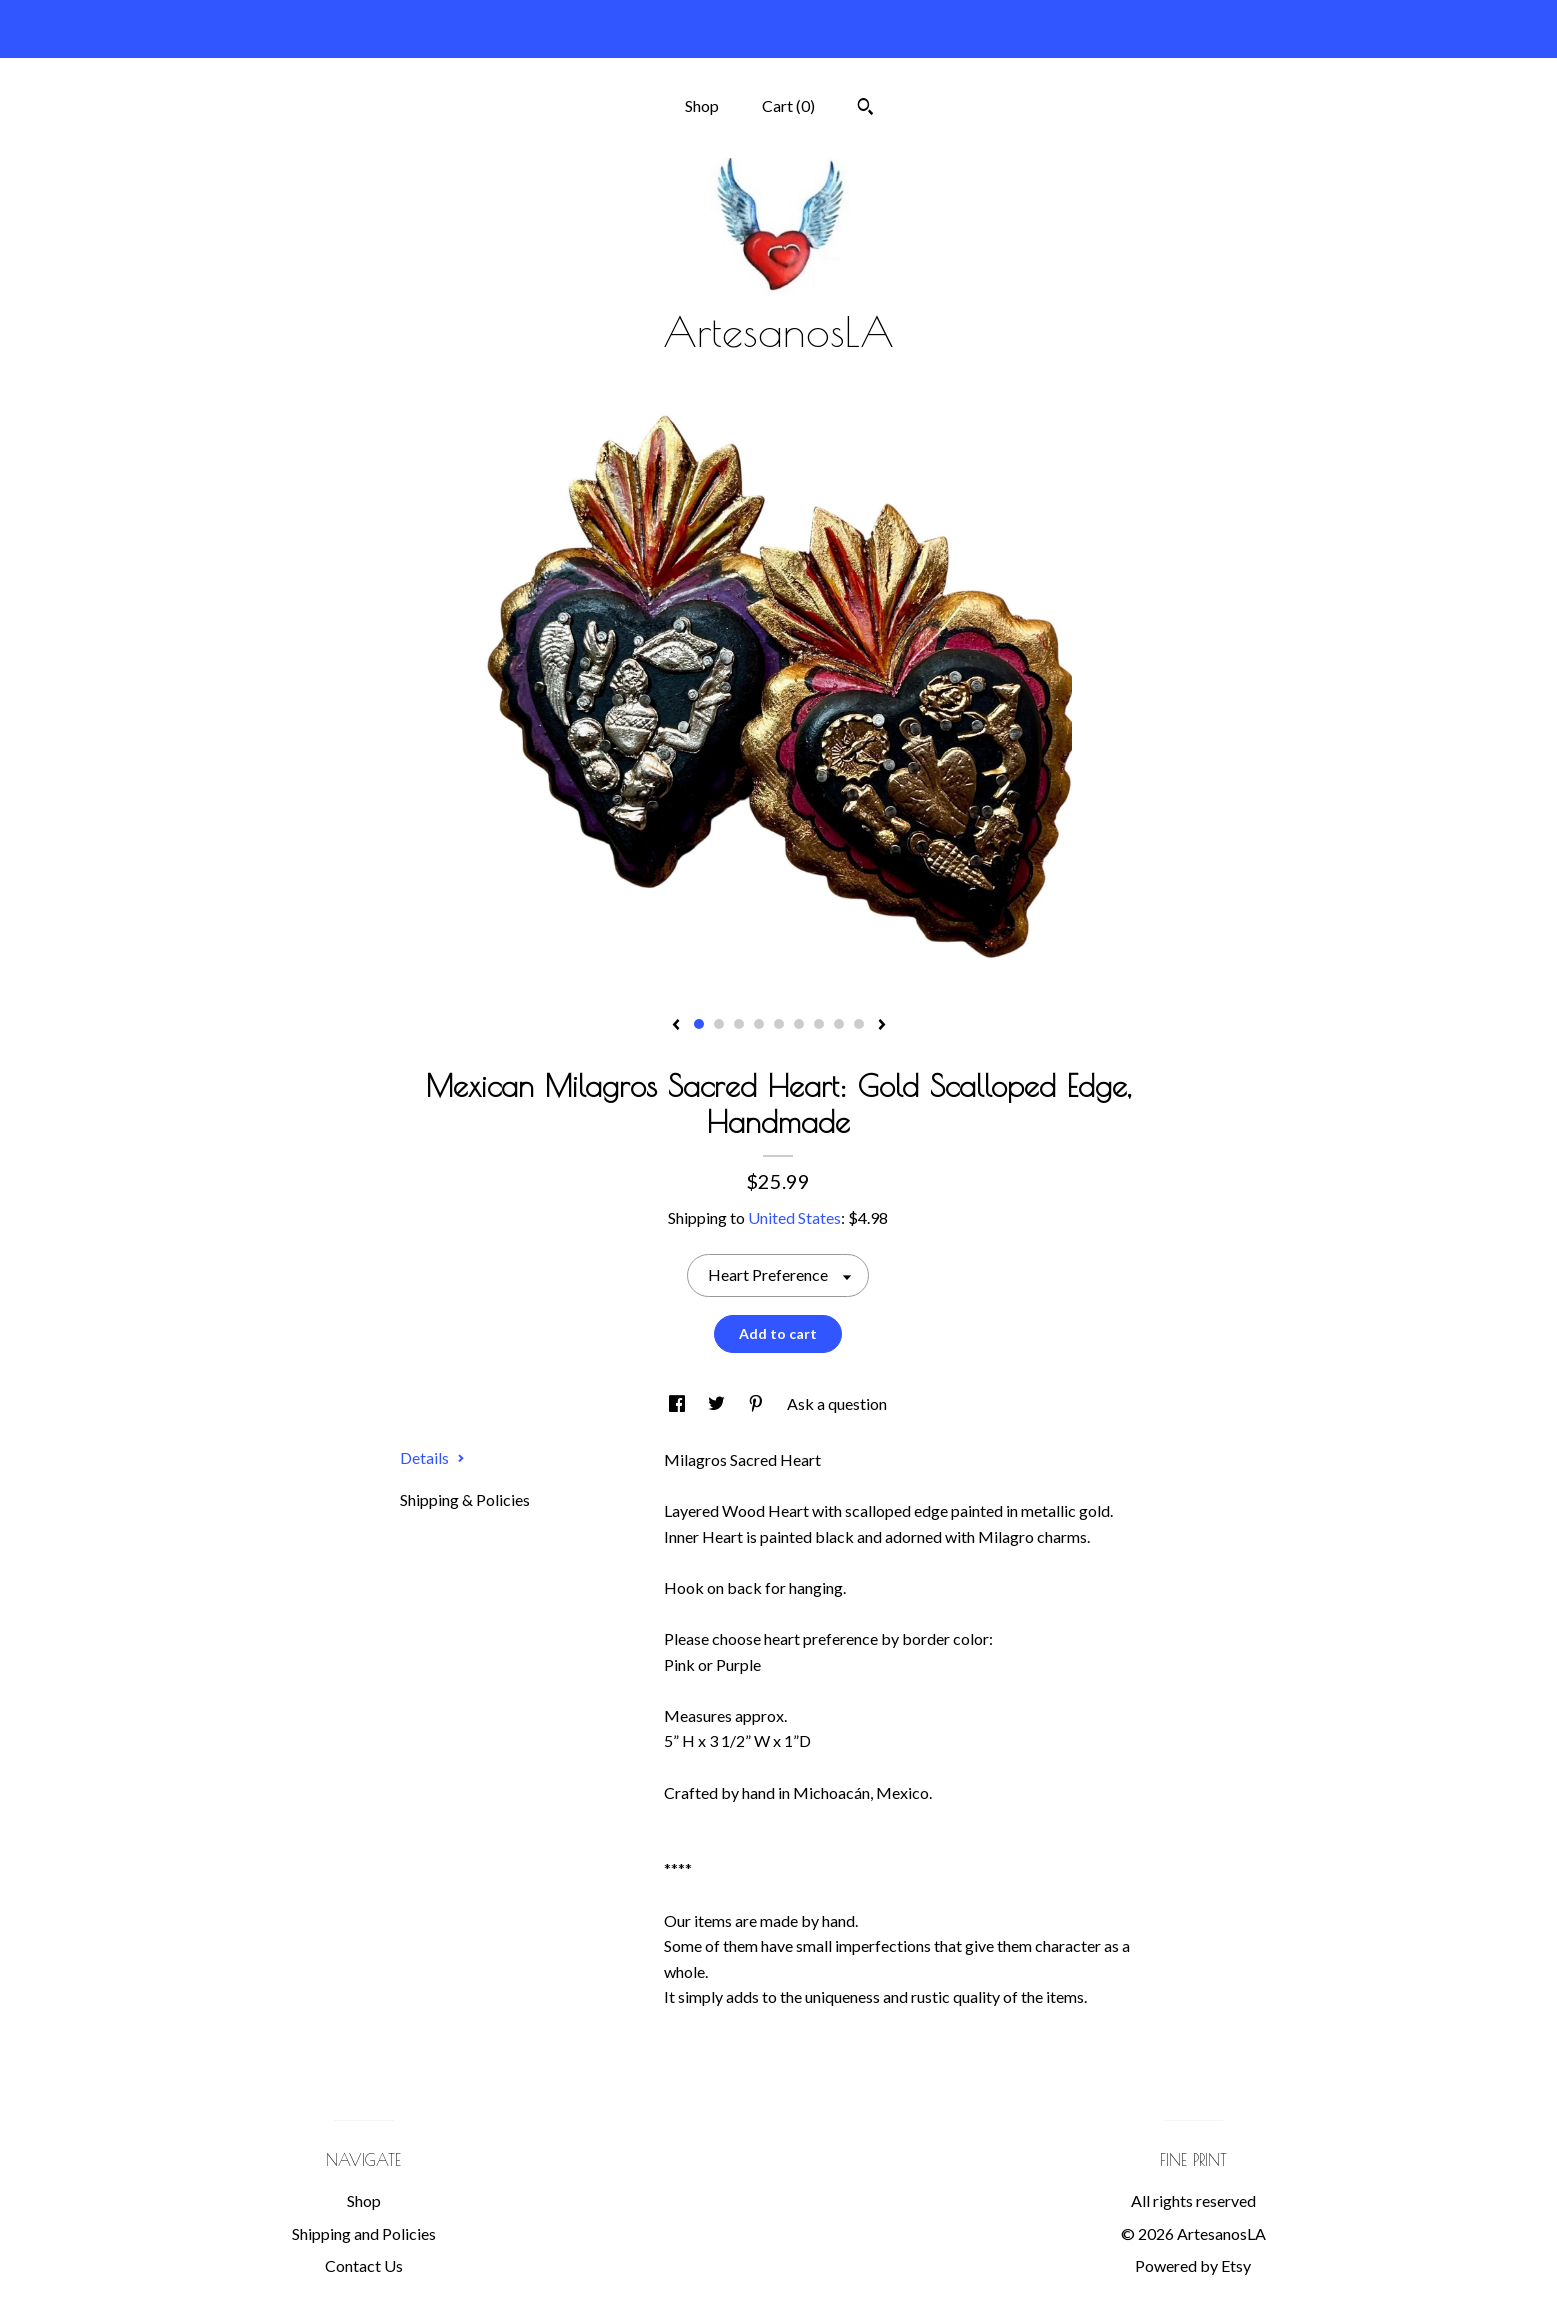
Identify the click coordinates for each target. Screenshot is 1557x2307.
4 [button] (759, 1024)
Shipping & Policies (465, 1499)
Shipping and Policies (364, 2233)
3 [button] (739, 1024)
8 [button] (839, 1024)
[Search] (865, 109)
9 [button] (859, 1024)
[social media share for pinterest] (757, 1403)
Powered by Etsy (1193, 2265)
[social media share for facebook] (678, 1403)
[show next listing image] (882, 1026)
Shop (702, 105)
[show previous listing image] (676, 1026)
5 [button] (779, 1024)
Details (432, 1457)
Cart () (788, 105)
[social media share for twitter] (718, 1403)
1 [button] (699, 1024)
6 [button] (799, 1024)
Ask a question (837, 1403)
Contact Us (364, 2265)
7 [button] (819, 1024)
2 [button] (719, 1024)
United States (794, 1217)
